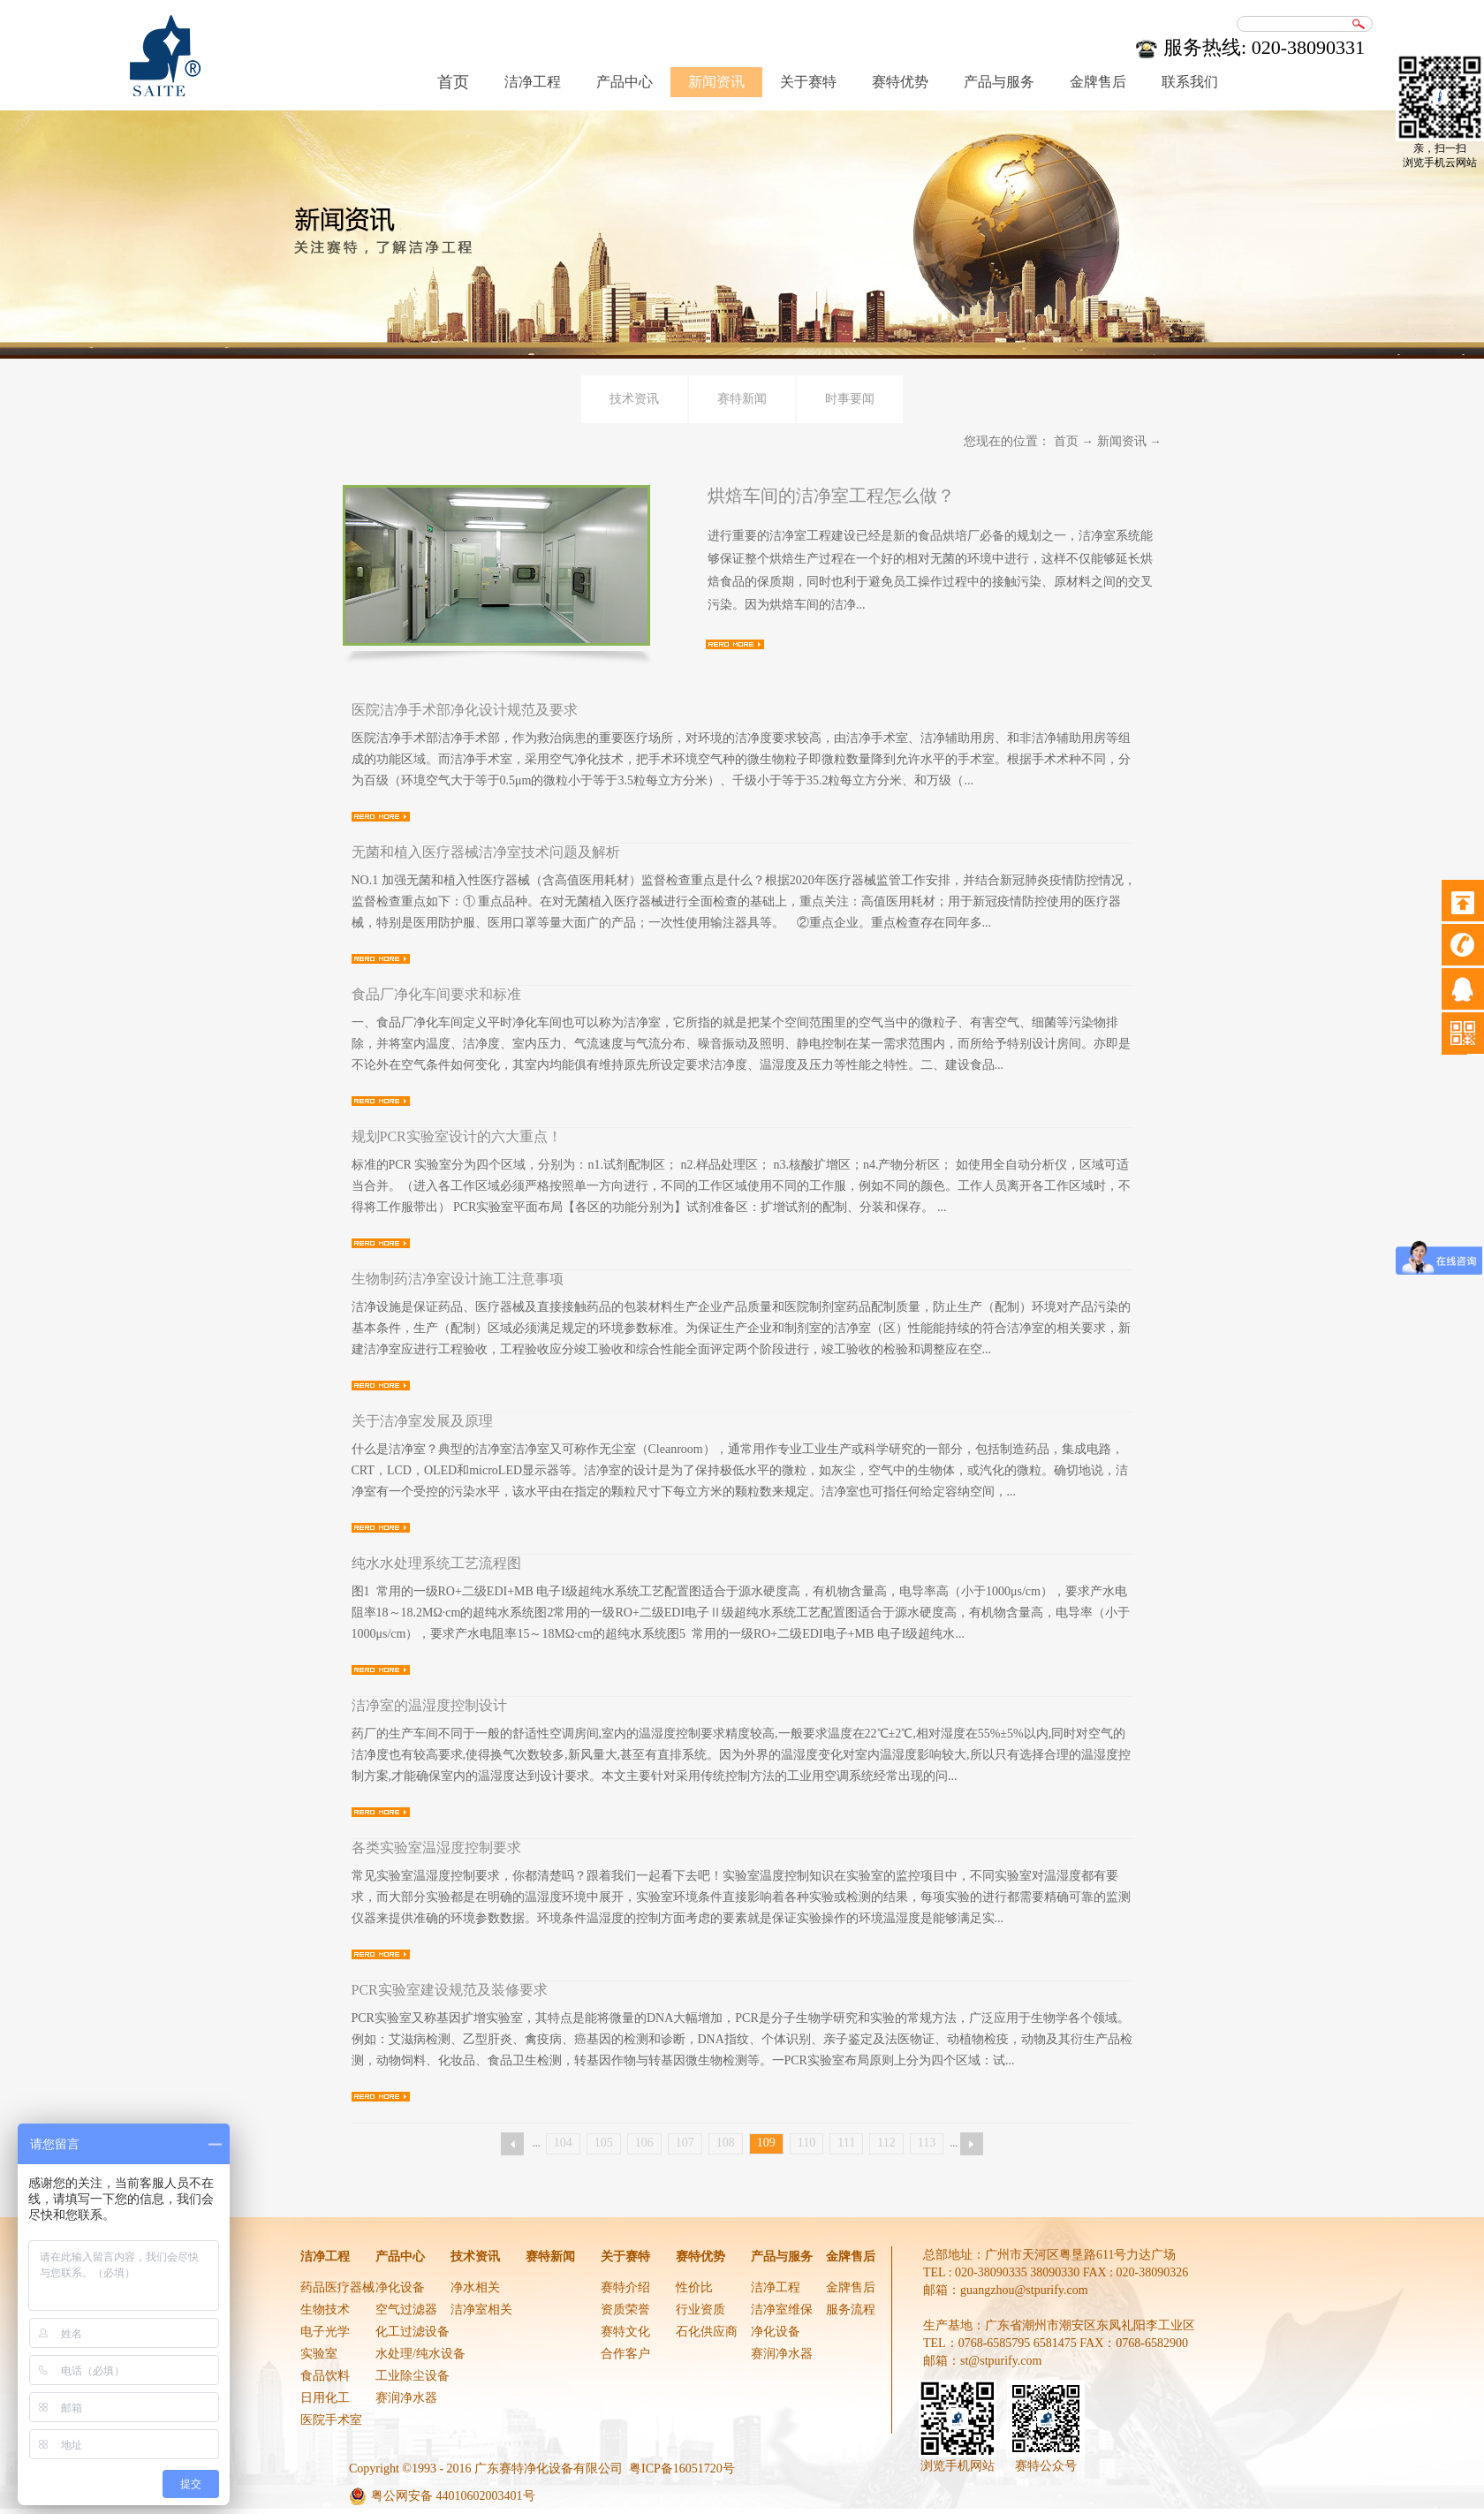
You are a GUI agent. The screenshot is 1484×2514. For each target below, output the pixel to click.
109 (766, 2142)
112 (886, 2142)
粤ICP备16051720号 (682, 2468)
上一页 (512, 2143)
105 (603, 2142)
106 (644, 2142)
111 (846, 2142)
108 (725, 2142)
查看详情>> (735, 644)
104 (563, 2142)
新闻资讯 (1122, 441)
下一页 (971, 2143)
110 (806, 2142)
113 (926, 2142)
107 (685, 2142)
